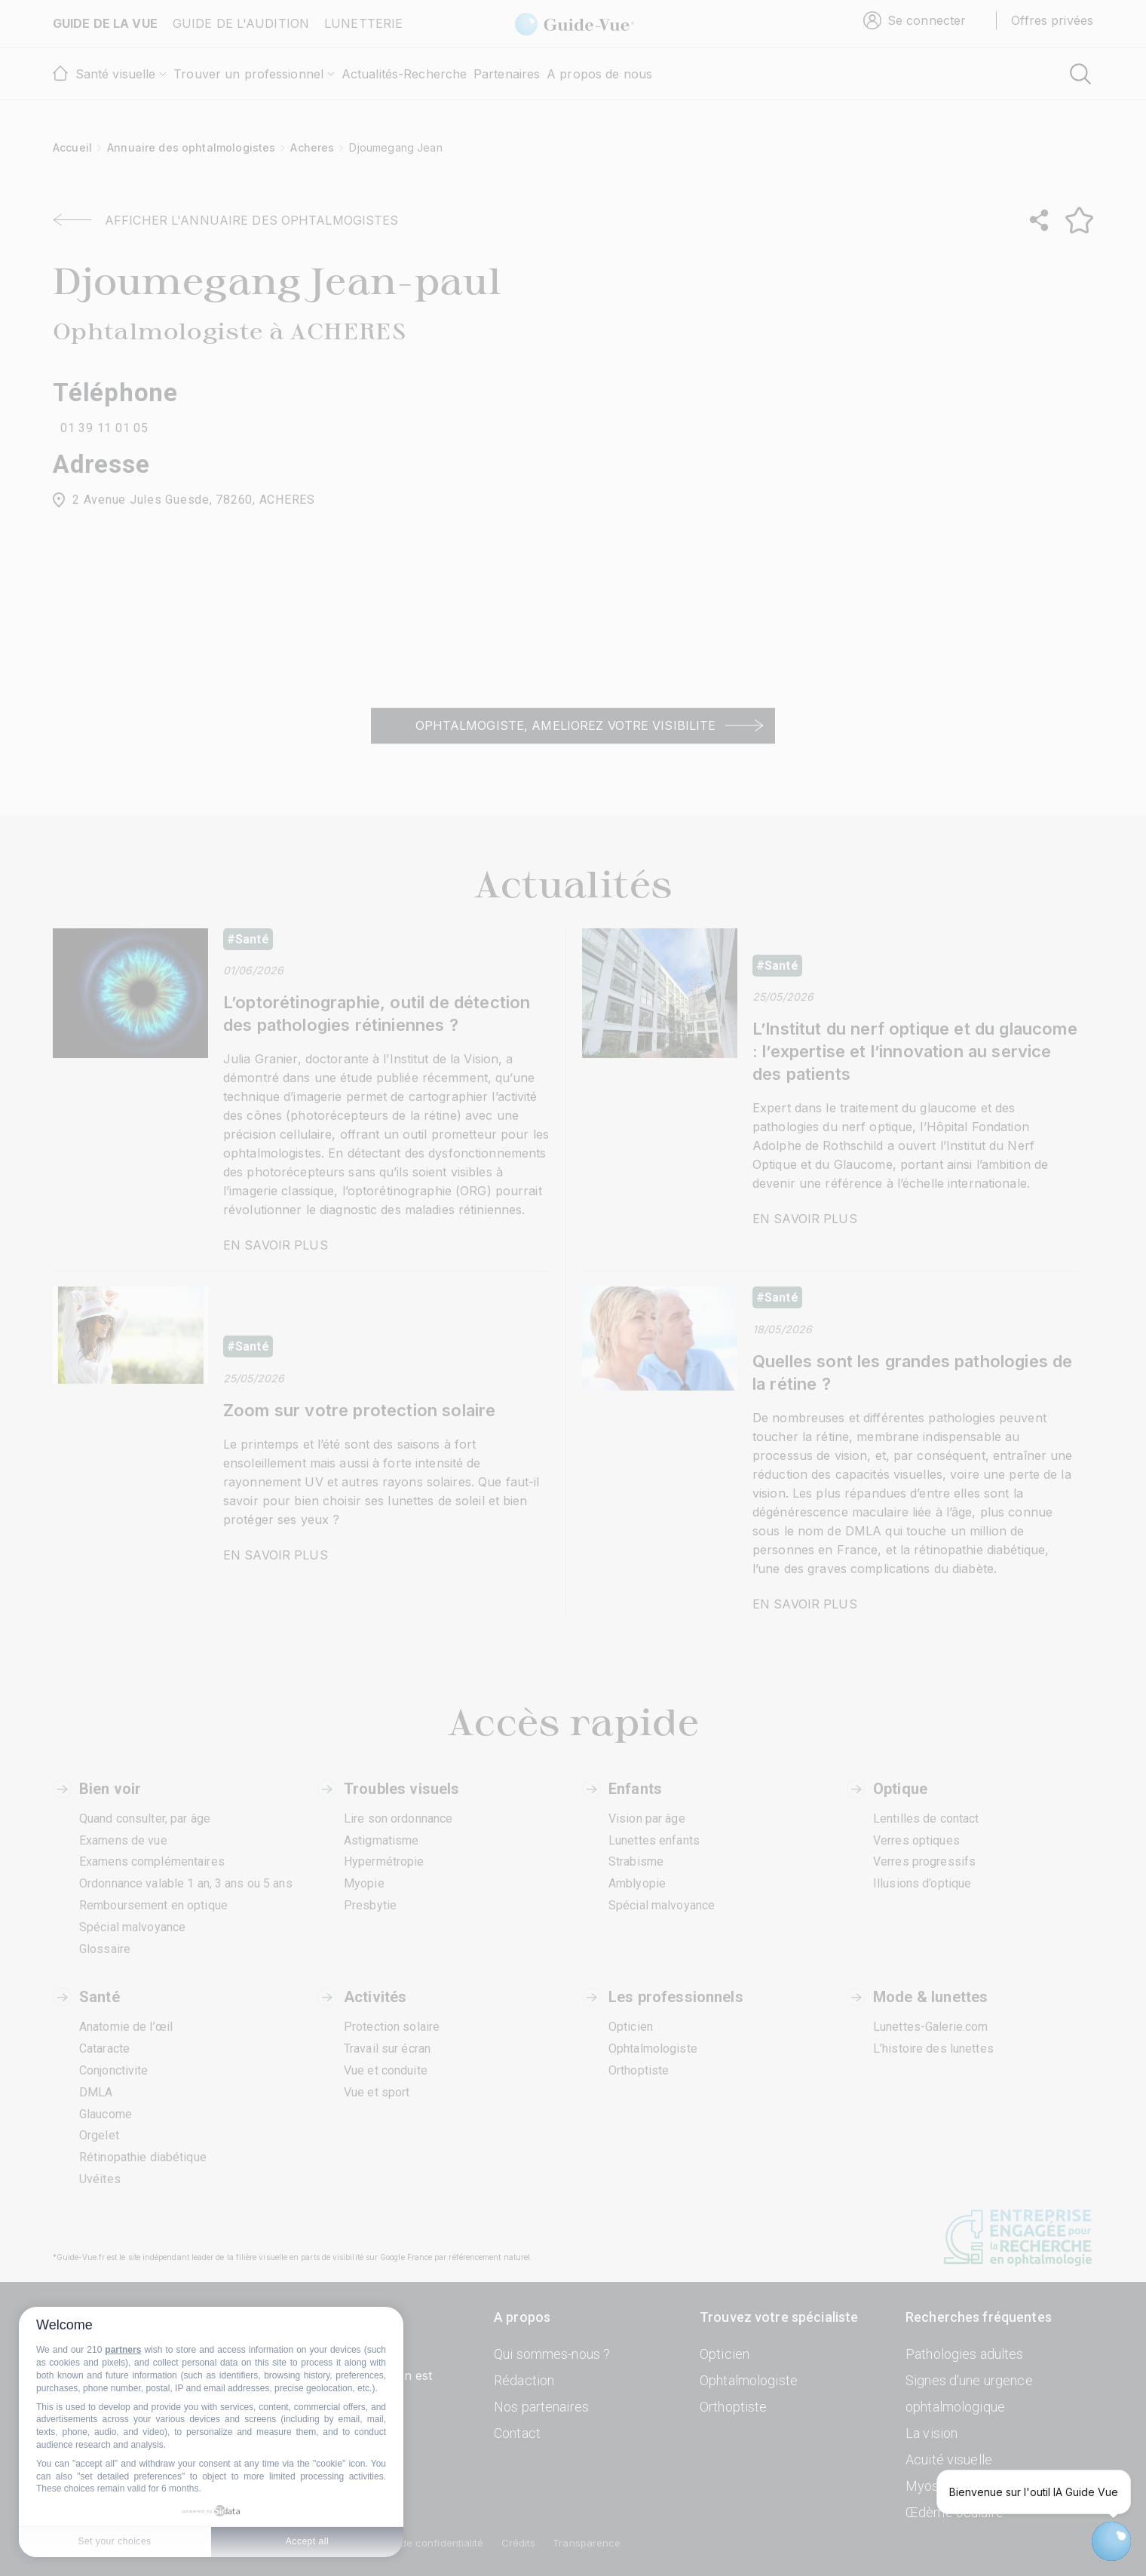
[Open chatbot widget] (1111, 2541)
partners (123, 2349)
